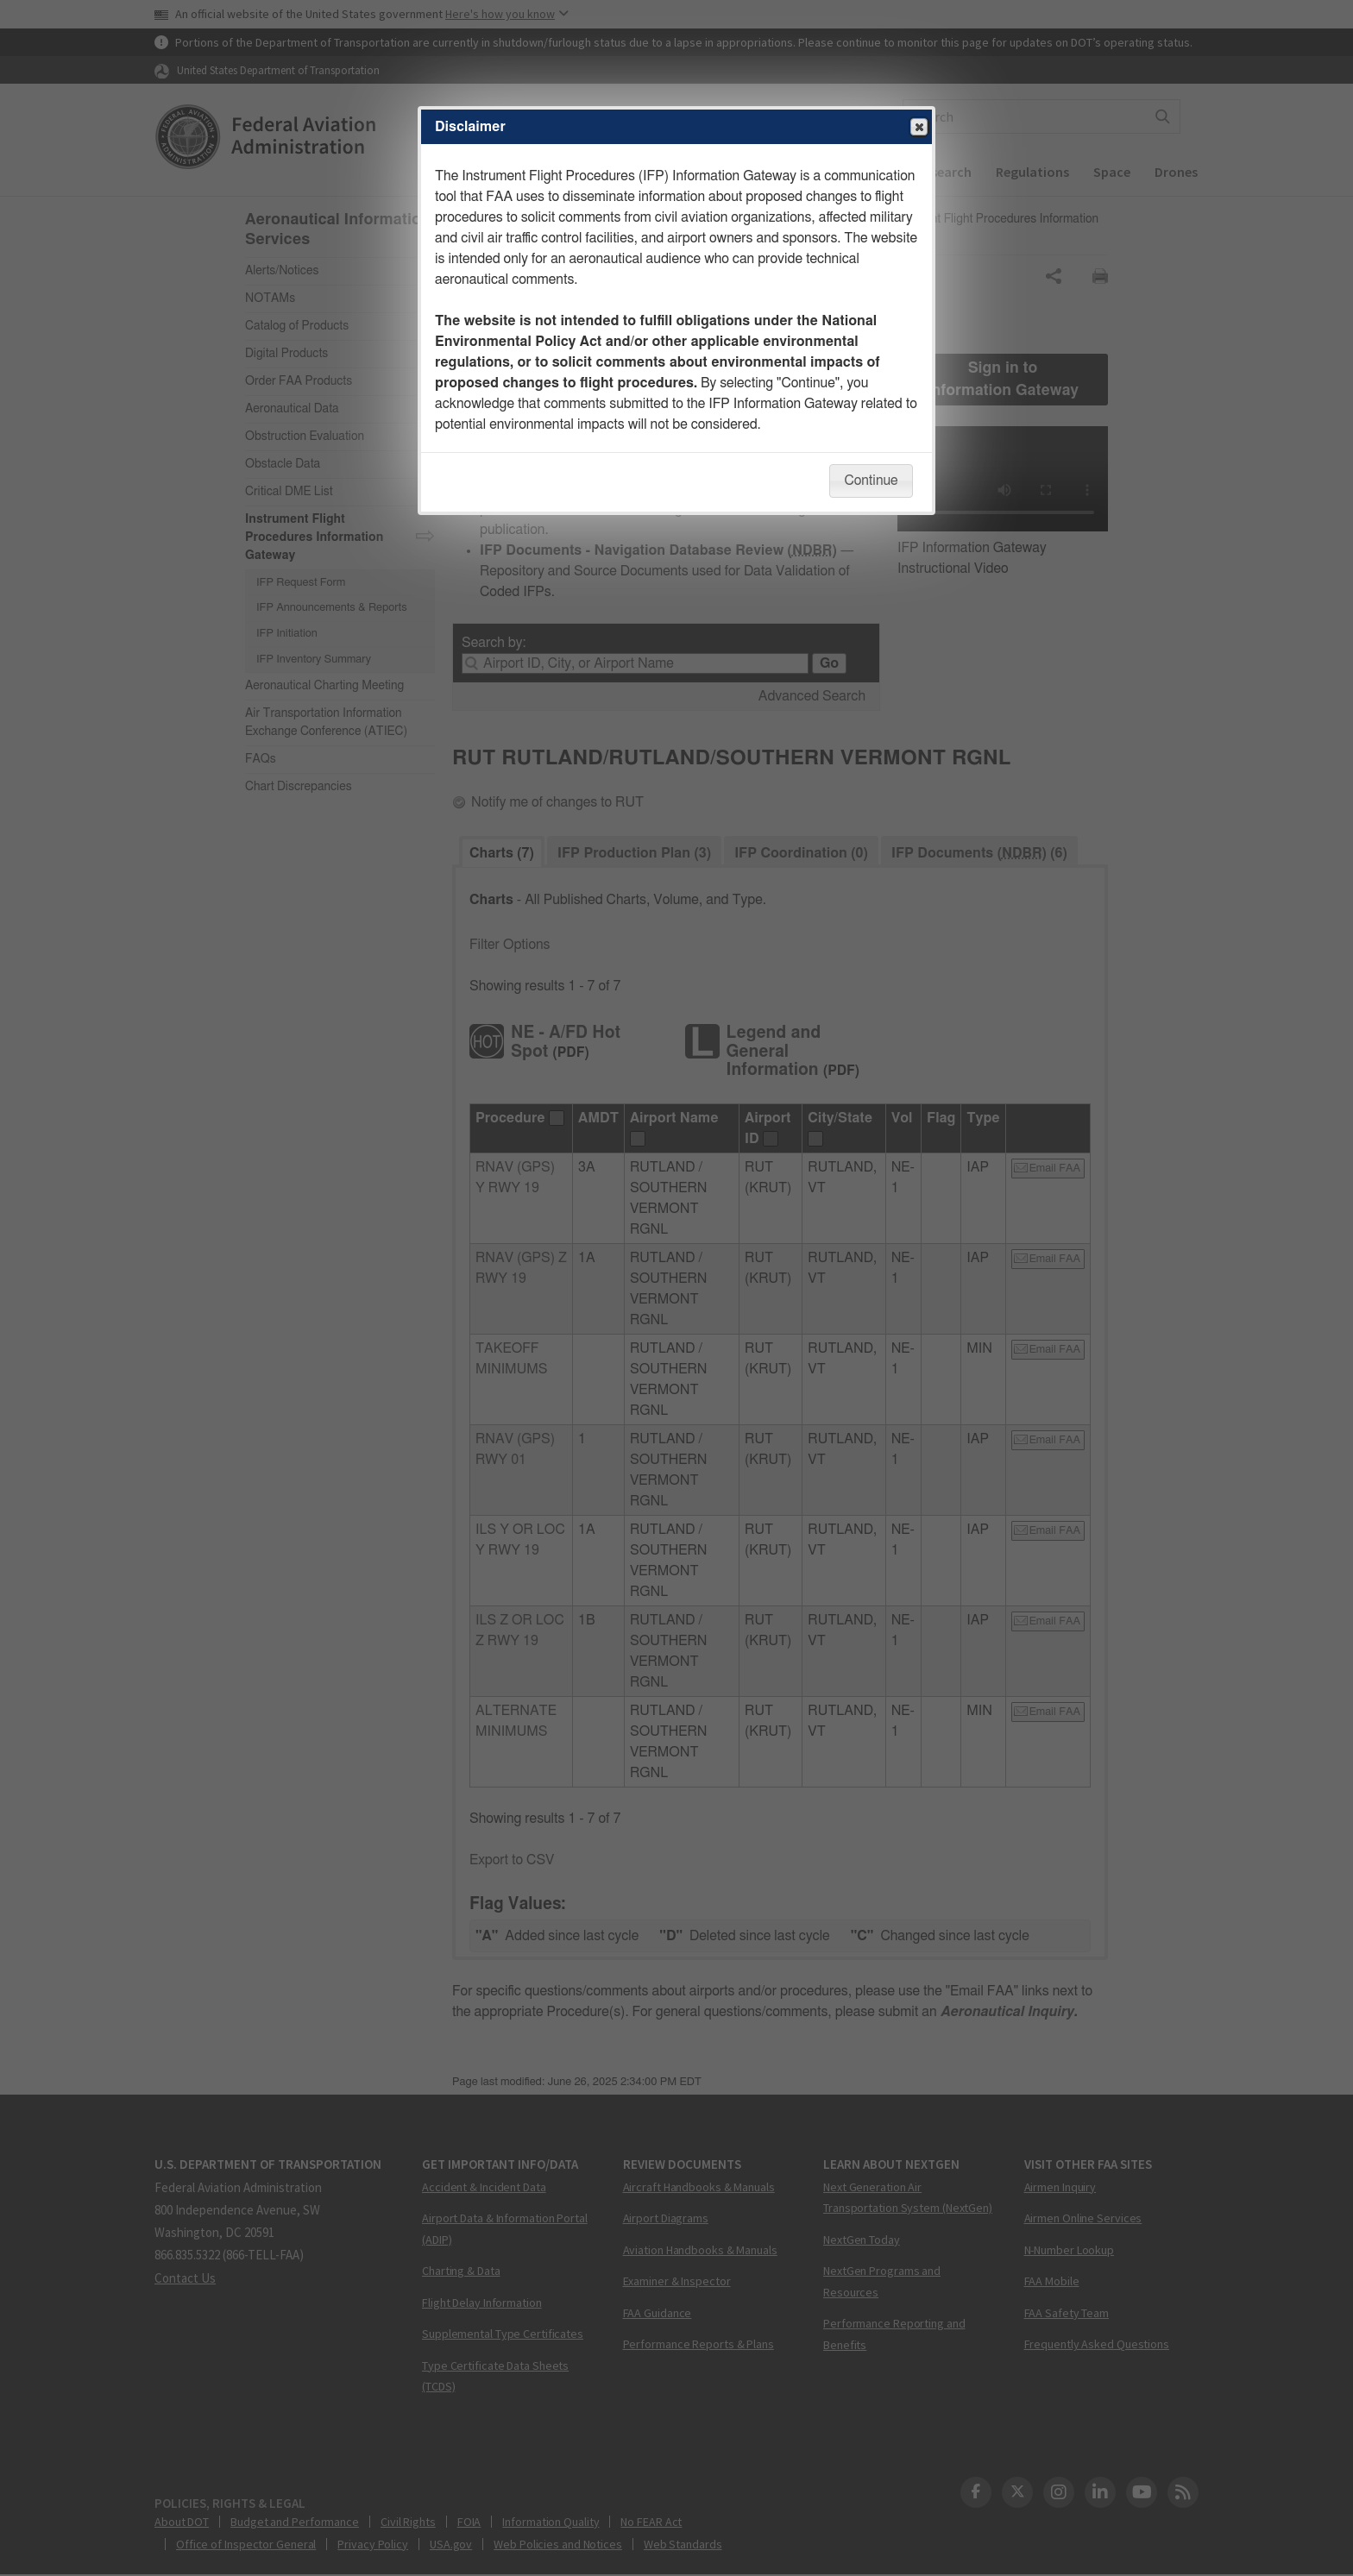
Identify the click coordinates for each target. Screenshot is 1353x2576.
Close (918, 127)
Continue (870, 480)
